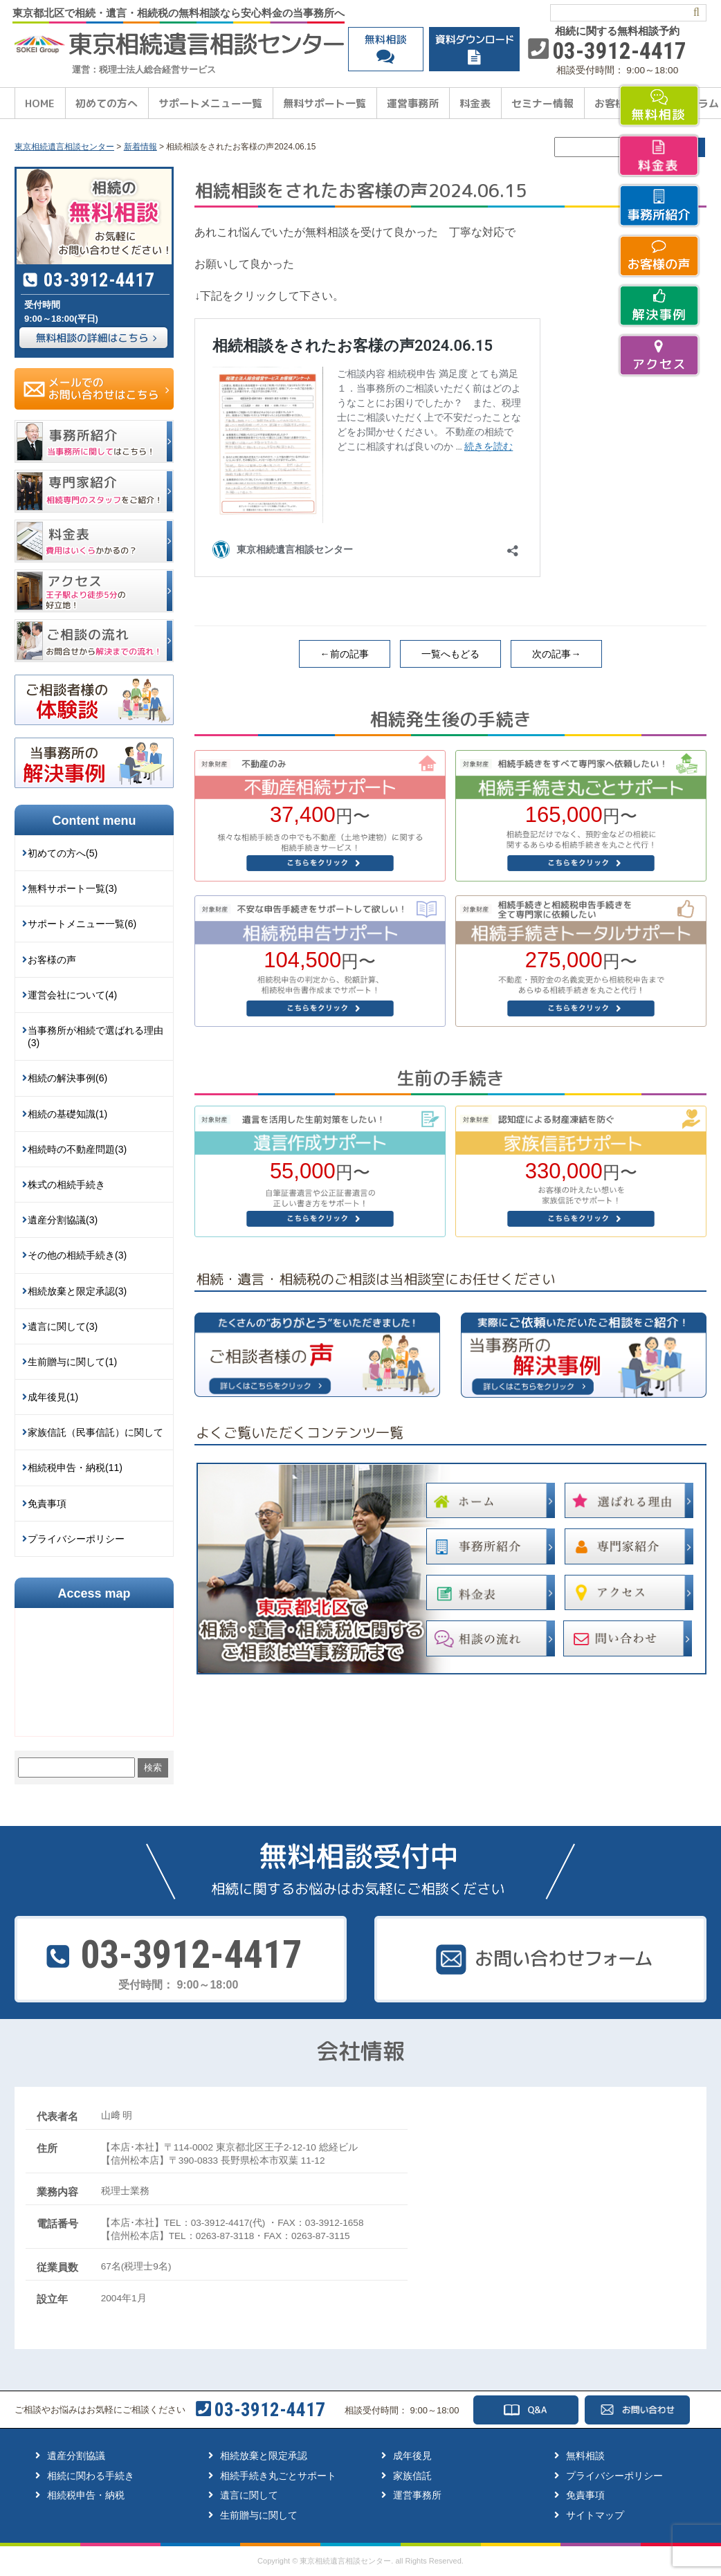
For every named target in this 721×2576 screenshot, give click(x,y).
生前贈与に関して (259, 2515)
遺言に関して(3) (63, 1326)
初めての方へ (106, 103)
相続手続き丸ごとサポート (278, 2475)
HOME (40, 103)
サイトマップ (595, 2515)
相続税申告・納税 (86, 2495)
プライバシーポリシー (76, 1538)
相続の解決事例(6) (67, 1078)
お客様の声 (52, 959)
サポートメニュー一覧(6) (82, 923)
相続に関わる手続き (90, 2475)
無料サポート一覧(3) (72, 888)
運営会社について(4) (72, 995)
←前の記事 (344, 653)
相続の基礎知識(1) (67, 1114)
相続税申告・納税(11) (75, 1467)
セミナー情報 (542, 103)
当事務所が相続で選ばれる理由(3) (95, 1036)
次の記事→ (556, 653)
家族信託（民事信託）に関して (95, 1432)
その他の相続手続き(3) (77, 1255)
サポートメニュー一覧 (210, 103)
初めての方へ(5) (63, 853)
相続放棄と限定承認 (263, 2455)
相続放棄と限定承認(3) (77, 1291)
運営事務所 (413, 103)
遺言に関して (249, 2495)
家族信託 (412, 2475)
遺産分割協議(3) (63, 1219)
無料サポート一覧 (324, 103)
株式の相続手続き (66, 1184)
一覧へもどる (450, 653)
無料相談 (585, 2455)
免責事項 (47, 1503)
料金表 (475, 103)
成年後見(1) (53, 1397)
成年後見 (412, 2455)
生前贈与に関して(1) (72, 1361)
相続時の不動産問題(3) (77, 1149)
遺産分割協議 (76, 2455)
